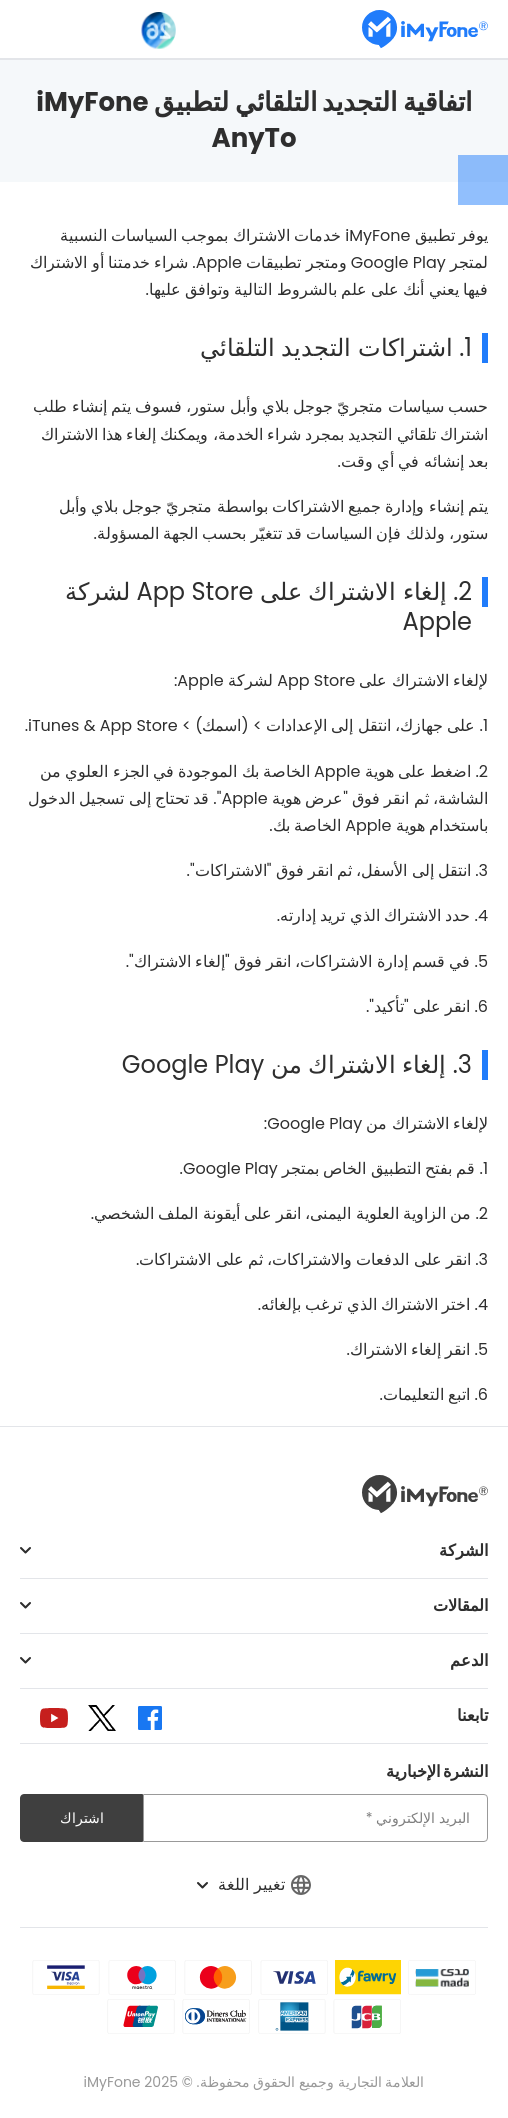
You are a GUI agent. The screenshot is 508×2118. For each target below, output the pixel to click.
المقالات (460, 1605)
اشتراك (82, 1818)
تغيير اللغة (253, 1884)
